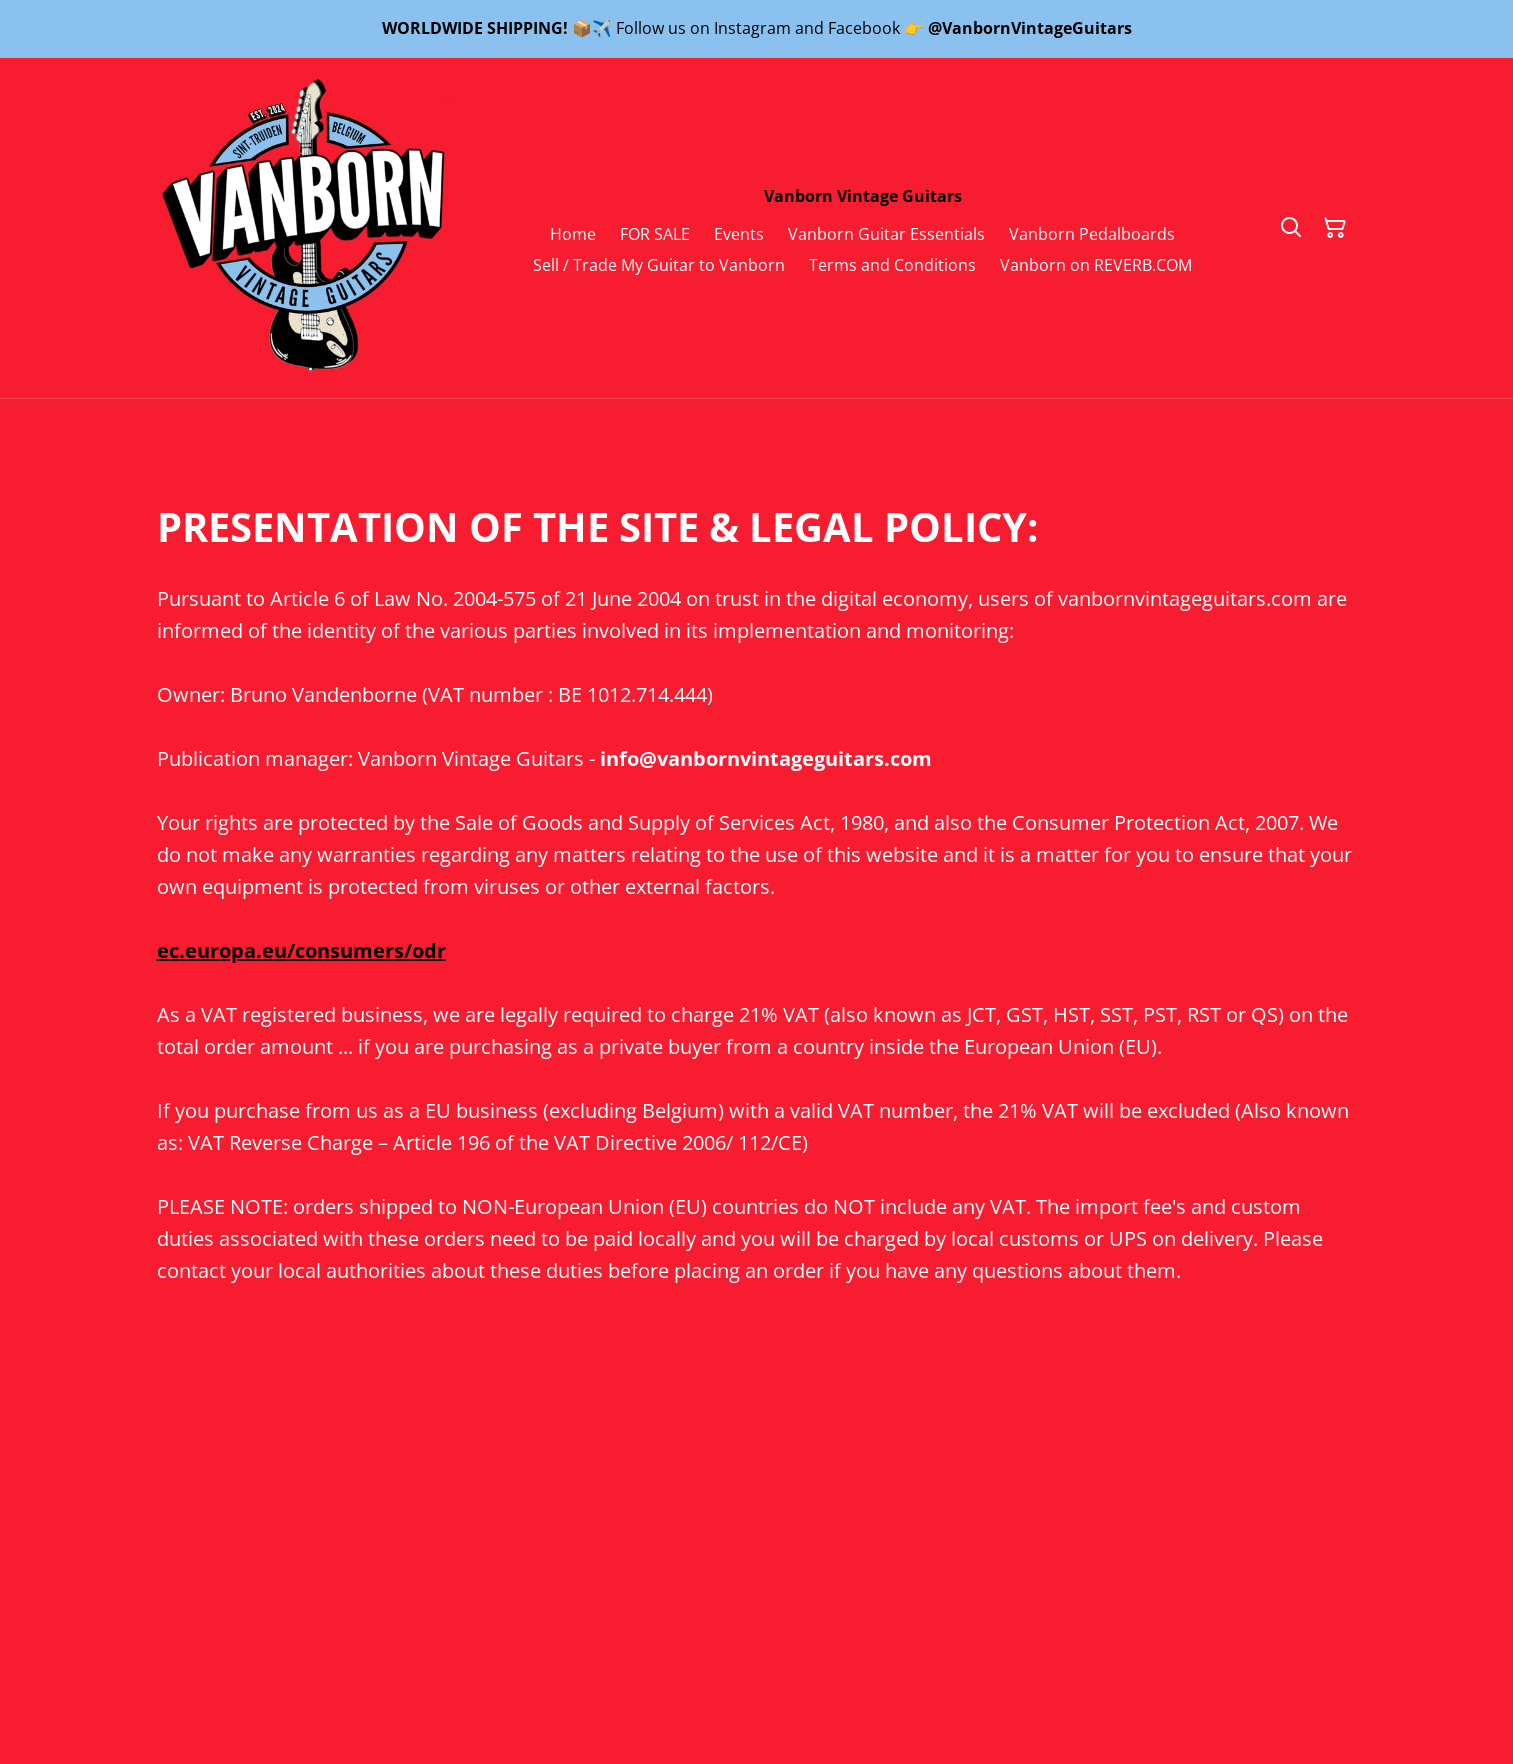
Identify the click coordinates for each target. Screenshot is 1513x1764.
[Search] (1291, 228)
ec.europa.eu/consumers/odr (301, 950)
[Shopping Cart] (1335, 228)
